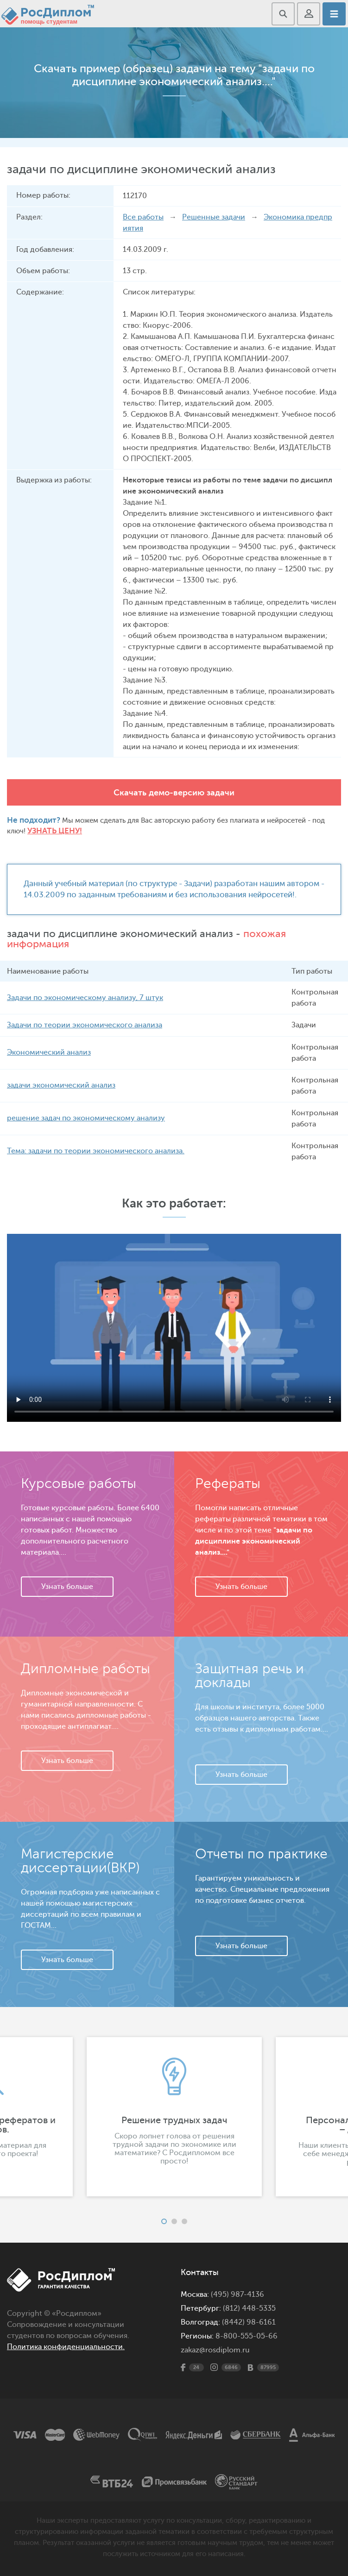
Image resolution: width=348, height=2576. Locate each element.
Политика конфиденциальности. (66, 2347)
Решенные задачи (213, 217)
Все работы (143, 217)
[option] (174, 2116)
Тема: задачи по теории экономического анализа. (95, 1151)
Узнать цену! (54, 830)
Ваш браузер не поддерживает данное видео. (174, 1327)
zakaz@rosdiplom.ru (215, 2350)
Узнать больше (67, 1586)
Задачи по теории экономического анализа (84, 1025)
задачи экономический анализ (61, 1085)
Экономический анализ (49, 1052)
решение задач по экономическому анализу (86, 1118)
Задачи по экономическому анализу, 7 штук (85, 998)
